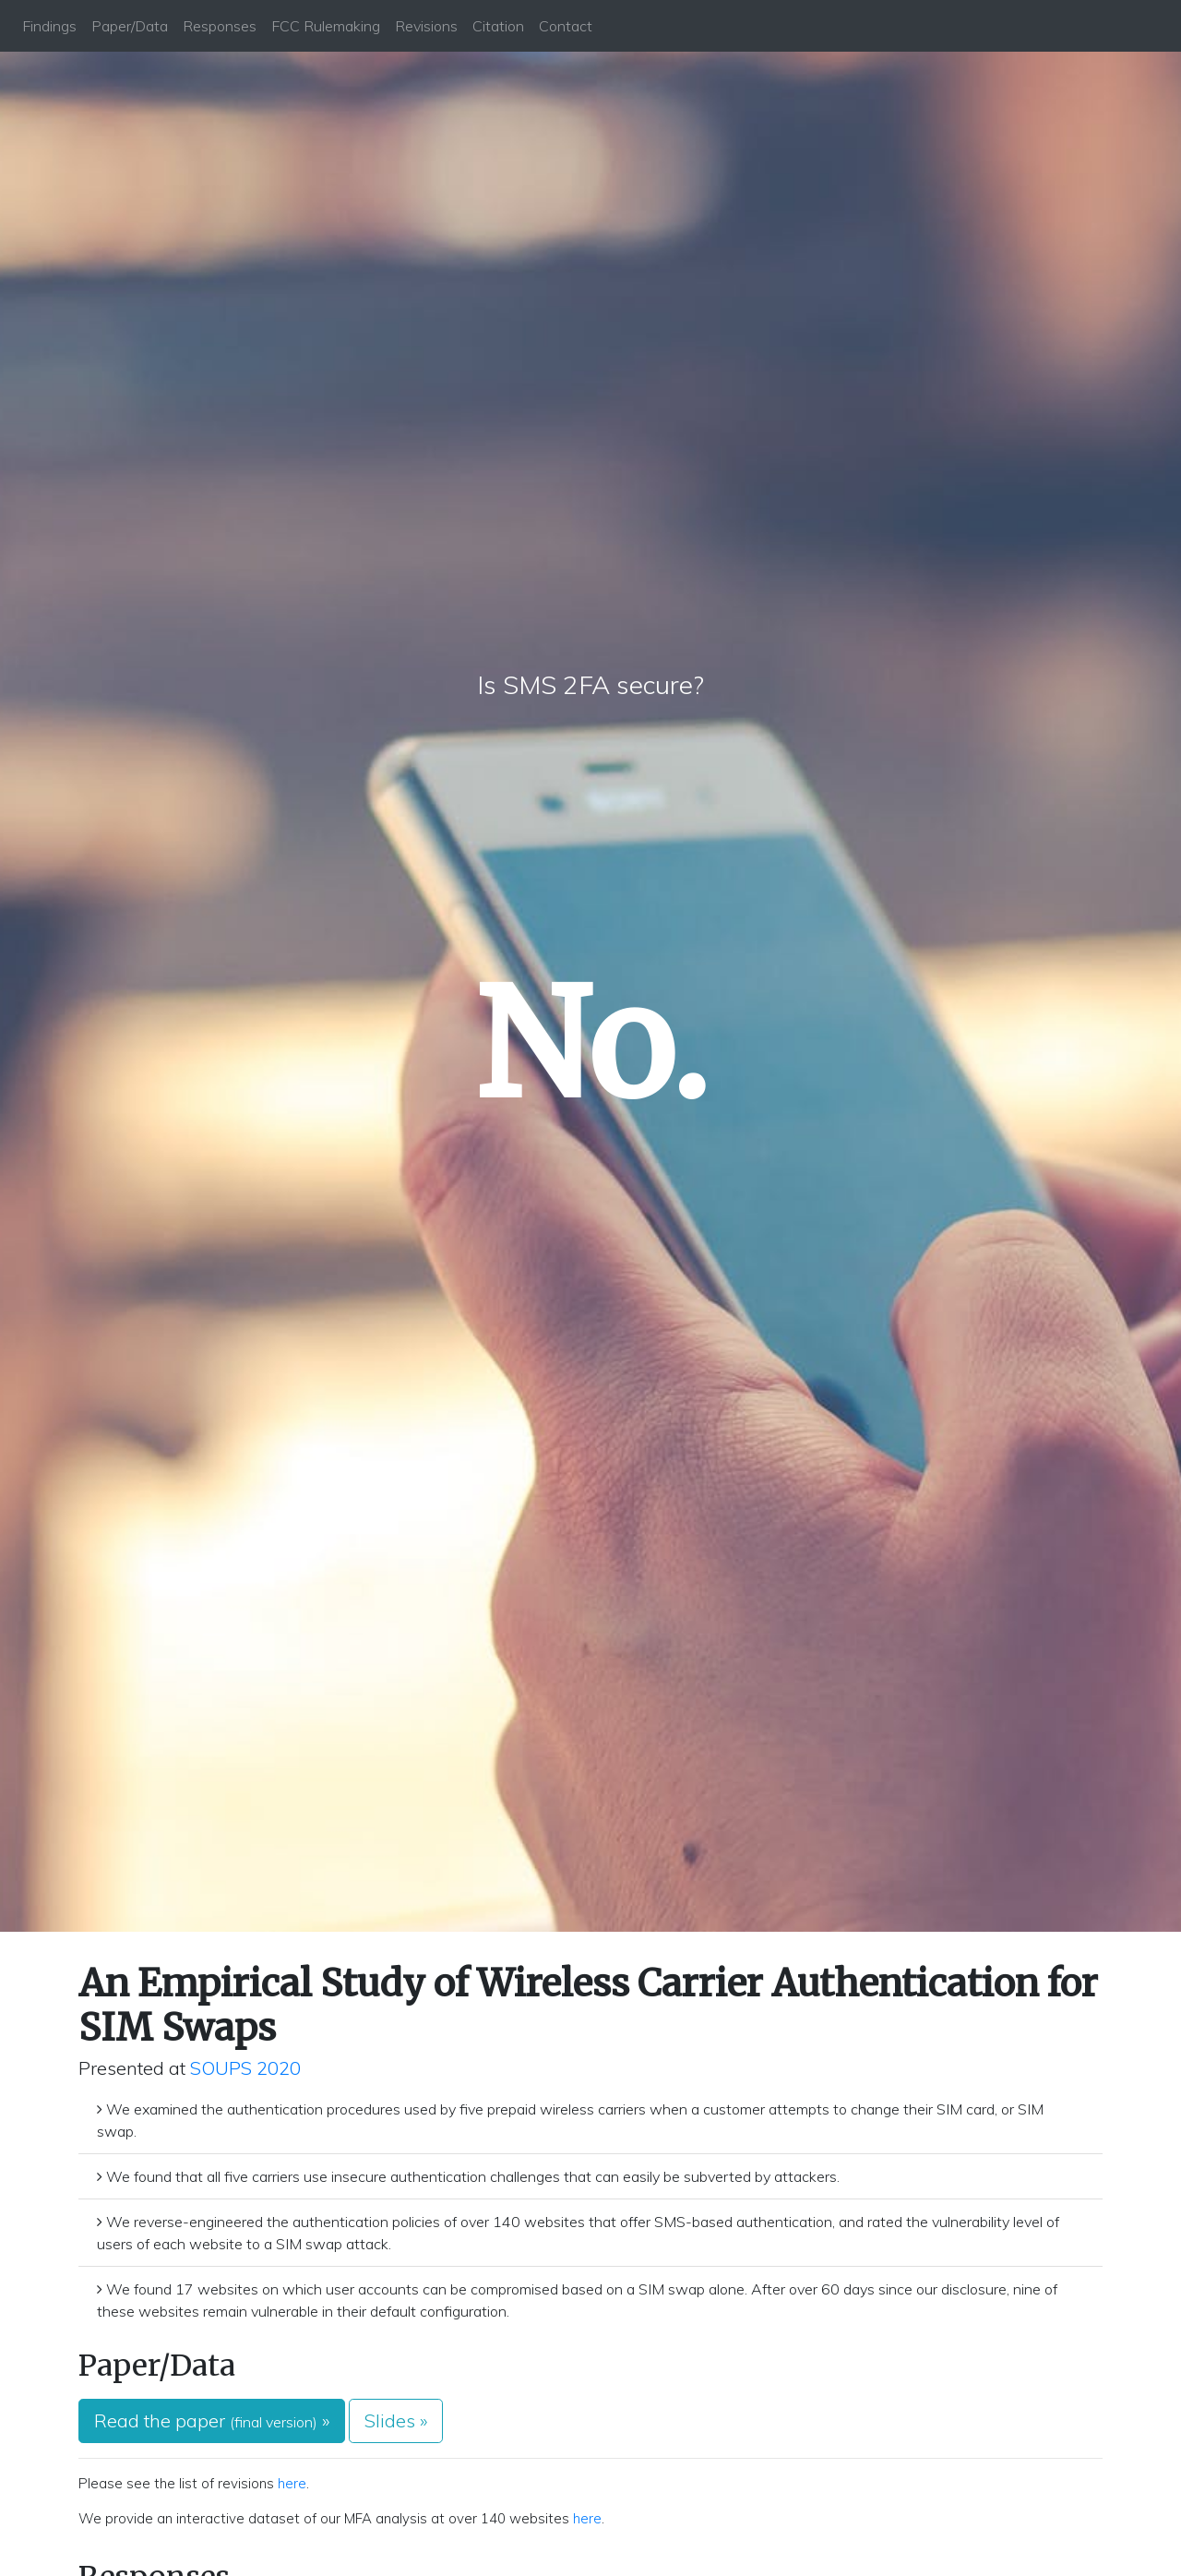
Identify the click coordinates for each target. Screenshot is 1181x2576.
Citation (498, 26)
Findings (49, 26)
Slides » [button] (395, 2420)
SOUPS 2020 (245, 2067)
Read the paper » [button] (211, 2420)
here (292, 2483)
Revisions (426, 26)
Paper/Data (129, 26)
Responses (219, 26)
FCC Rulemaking (325, 26)
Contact (565, 26)
